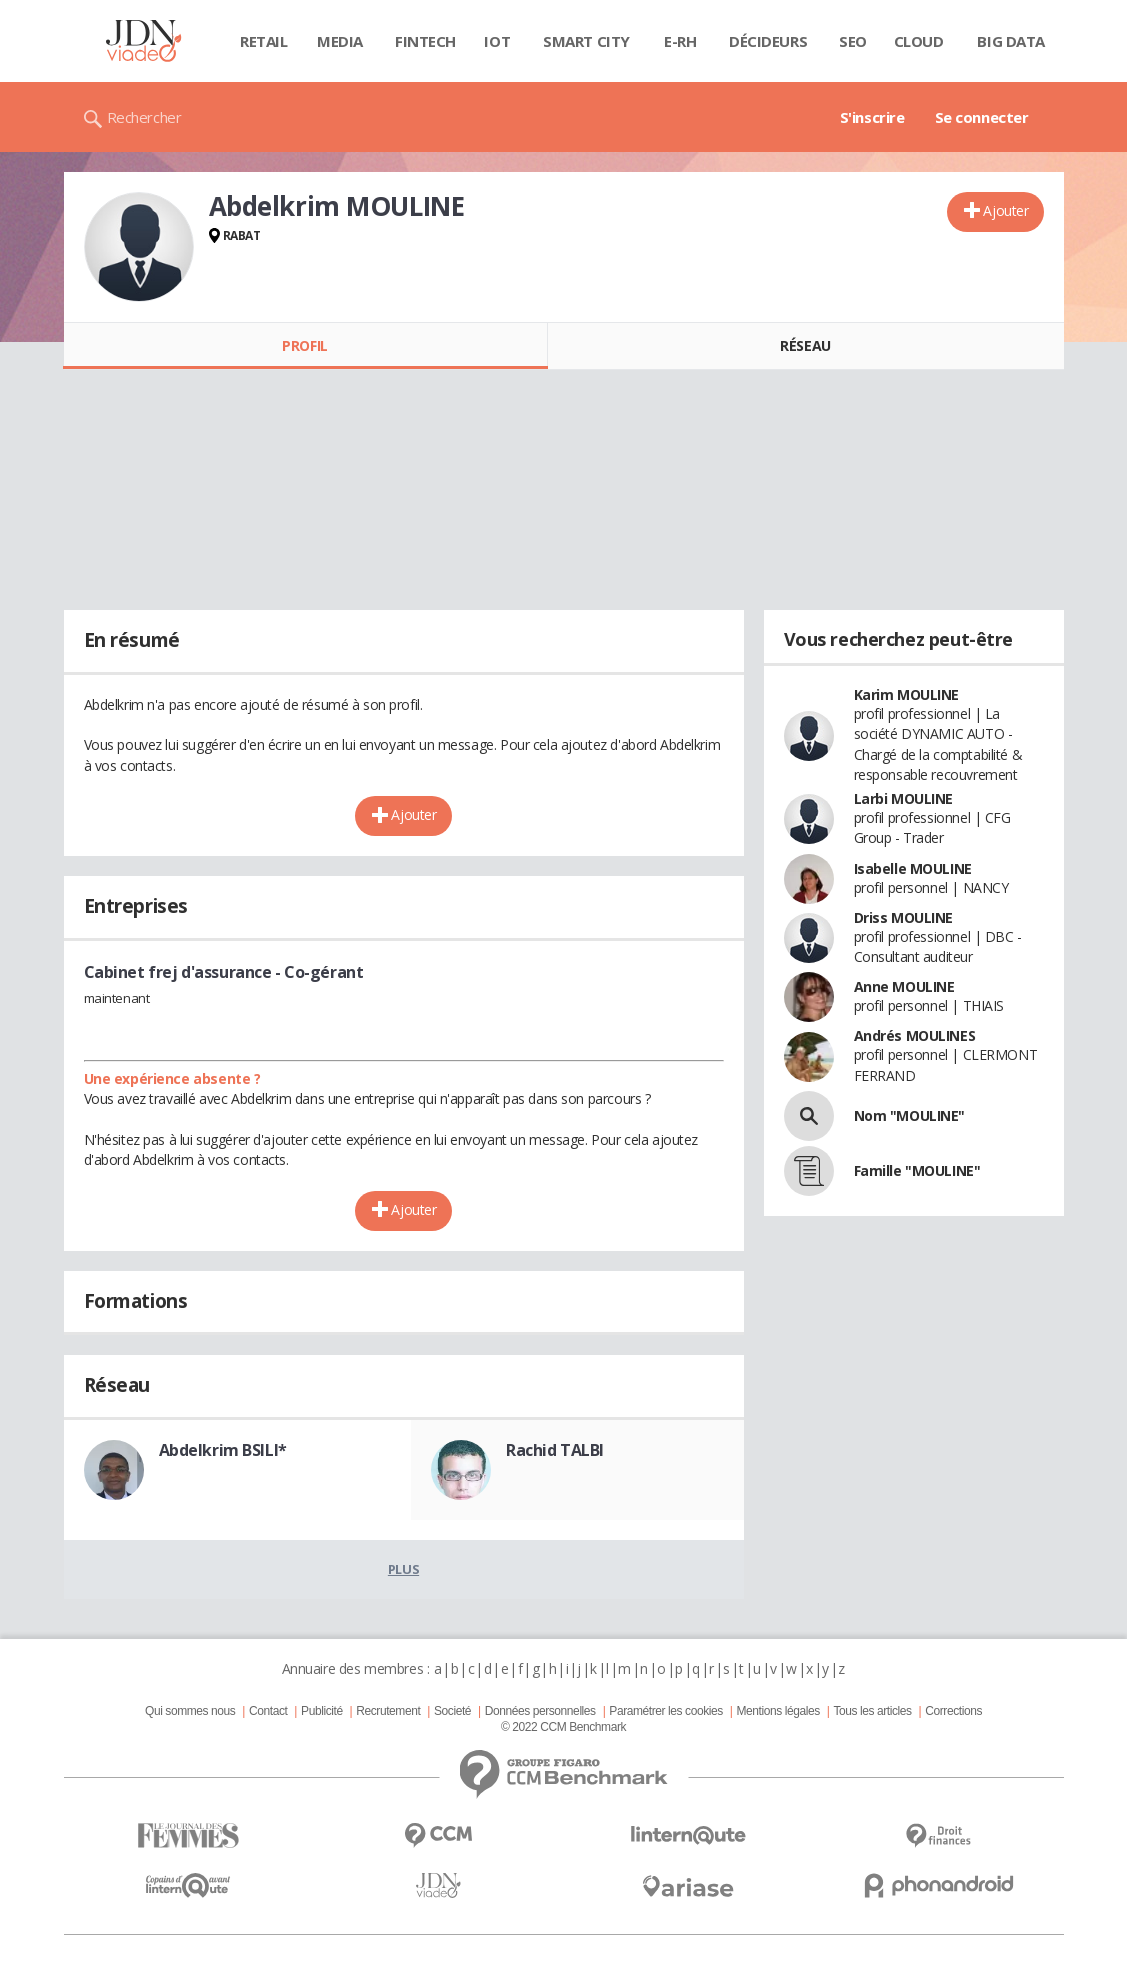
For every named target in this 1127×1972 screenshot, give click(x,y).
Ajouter (1005, 210)
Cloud (919, 41)
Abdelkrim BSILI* (223, 1450)
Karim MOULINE (907, 694)
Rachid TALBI (555, 1450)
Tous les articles (872, 1711)
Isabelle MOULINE (913, 868)
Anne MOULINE (904, 986)
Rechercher (144, 117)
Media (340, 41)
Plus (403, 1569)
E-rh (680, 41)
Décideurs (768, 41)
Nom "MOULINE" (910, 1115)
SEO (853, 41)
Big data (1011, 41)
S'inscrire (872, 117)
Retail (263, 41)
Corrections (953, 1711)
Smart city (586, 41)
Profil (304, 345)
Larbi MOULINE (904, 798)
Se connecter (982, 117)
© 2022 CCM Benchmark (563, 1727)
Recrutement (388, 1711)
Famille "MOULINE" (917, 1170)
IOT (497, 41)
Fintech (425, 41)
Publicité (322, 1711)
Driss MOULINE (904, 917)
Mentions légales (777, 1711)
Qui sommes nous (190, 1711)
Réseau (805, 345)
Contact (268, 1711)
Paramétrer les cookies (665, 1711)
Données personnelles (540, 1711)
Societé (452, 1711)
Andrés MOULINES (915, 1035)
